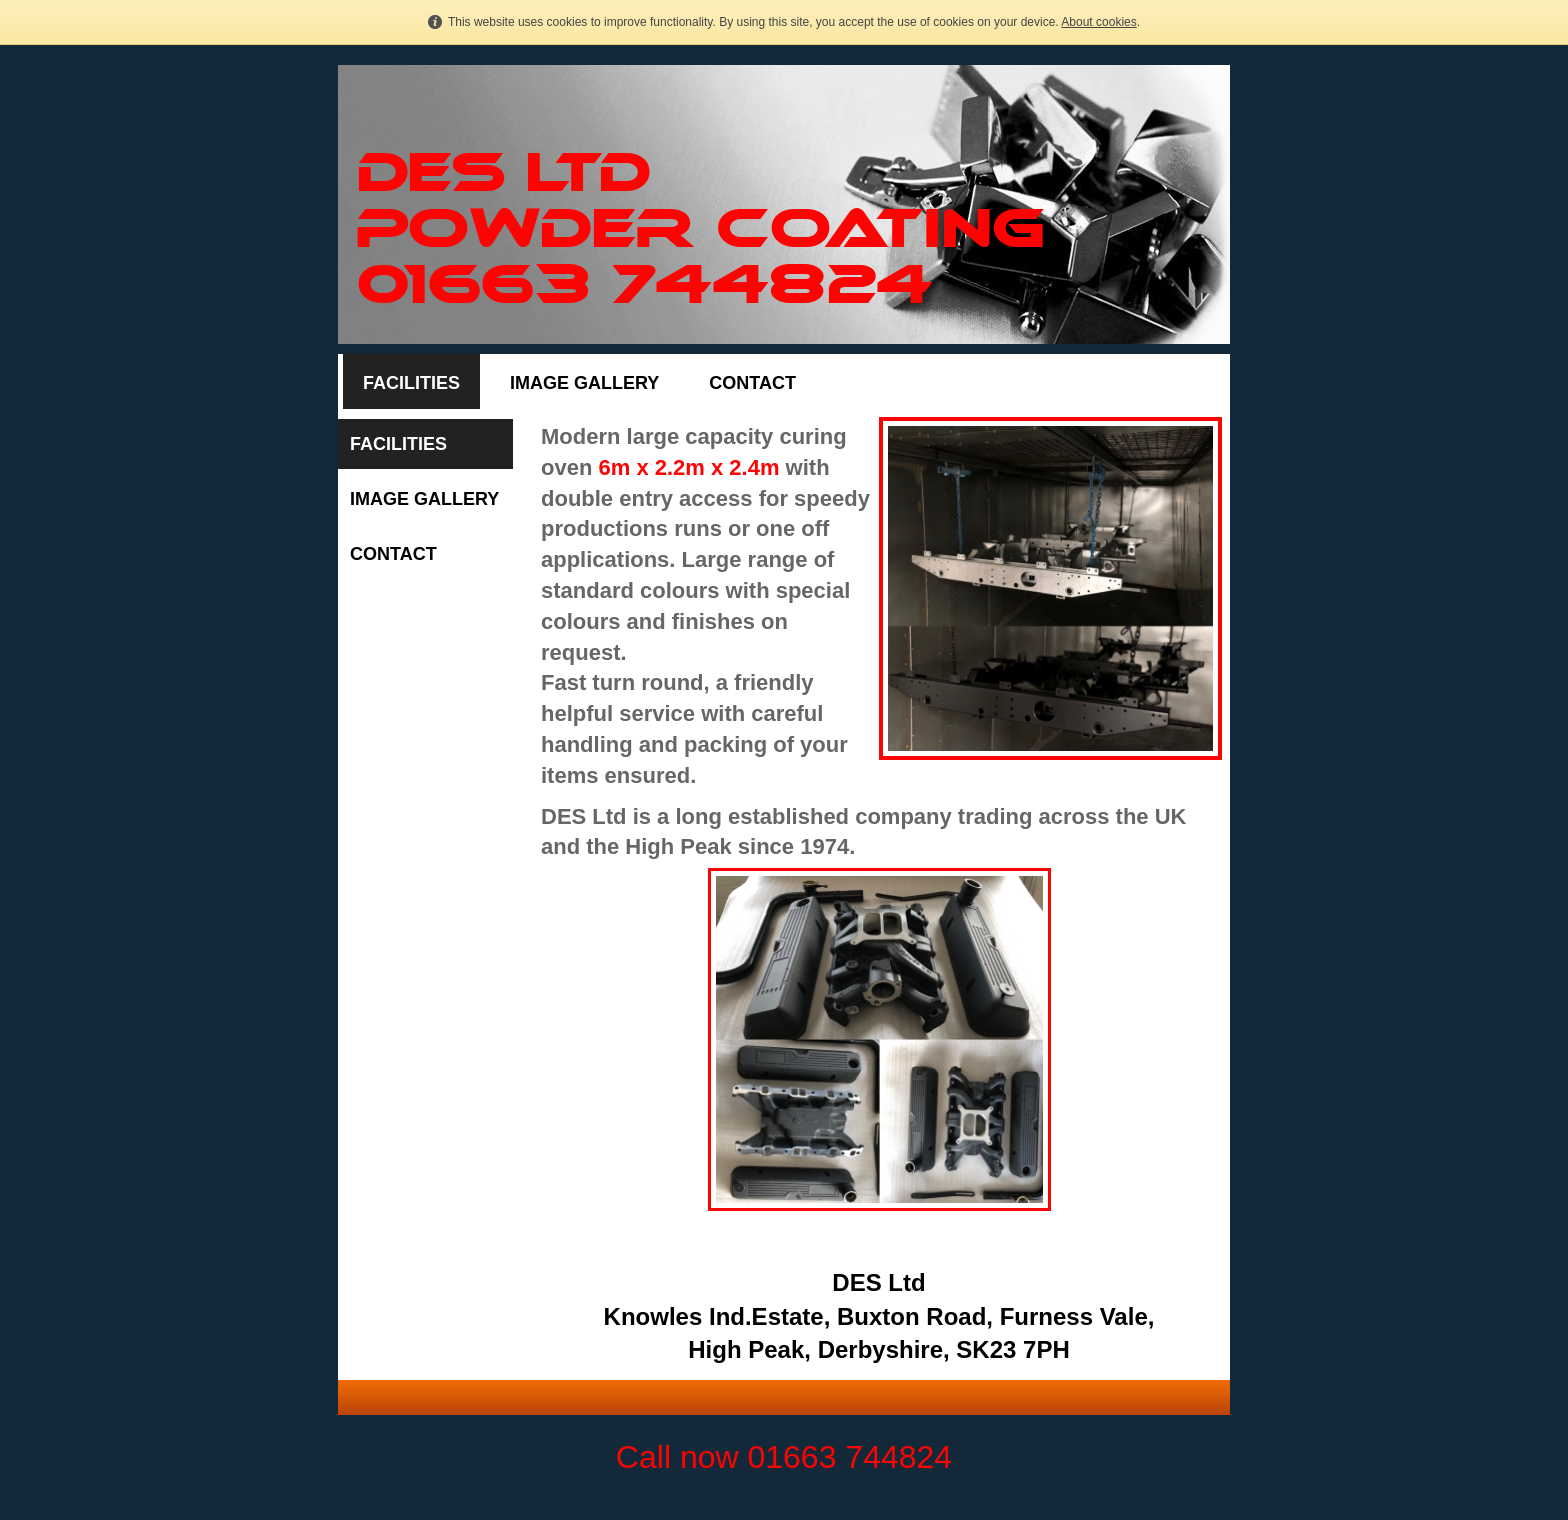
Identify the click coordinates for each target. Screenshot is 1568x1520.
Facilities (411, 383)
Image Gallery (584, 383)
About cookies (1098, 22)
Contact (752, 383)
